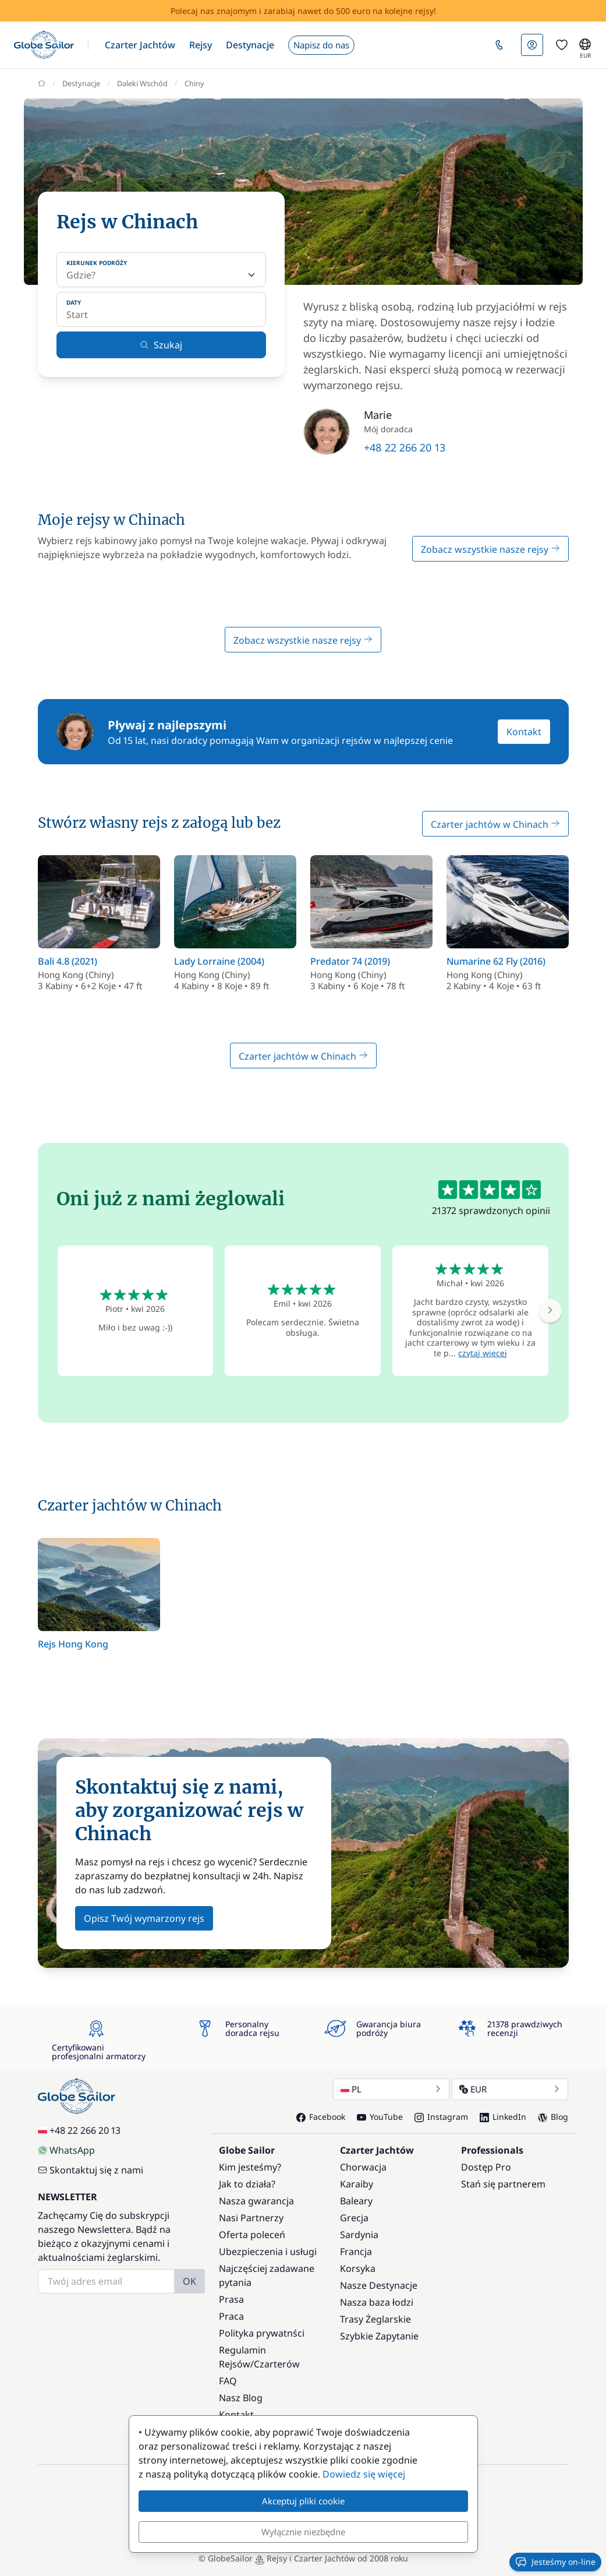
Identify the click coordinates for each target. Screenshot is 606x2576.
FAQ (228, 2380)
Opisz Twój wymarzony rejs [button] (144, 1918)
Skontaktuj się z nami (90, 2170)
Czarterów (277, 2364)
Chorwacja (363, 2167)
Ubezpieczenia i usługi (268, 2251)
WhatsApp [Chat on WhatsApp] (66, 2150)
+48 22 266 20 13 (404, 447)
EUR (510, 2089)
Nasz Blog (241, 2397)
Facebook (320, 2116)
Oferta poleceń (252, 2234)
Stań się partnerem (503, 2184)
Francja (356, 2251)
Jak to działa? (247, 2184)
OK (189, 2281)
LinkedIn (503, 2116)
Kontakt (523, 731)
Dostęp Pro (486, 2167)
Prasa (231, 2299)
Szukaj (161, 344)
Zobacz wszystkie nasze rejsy (490, 549)
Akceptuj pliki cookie (303, 2501)
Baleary (356, 2200)
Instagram (441, 2116)
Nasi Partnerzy (251, 2217)
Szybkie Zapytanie (379, 2336)
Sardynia (359, 2234)
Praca (231, 2316)
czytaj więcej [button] (482, 1352)
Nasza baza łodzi (376, 2302)
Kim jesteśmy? (250, 2167)
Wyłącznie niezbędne (303, 2532)
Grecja (354, 2217)
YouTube (380, 2116)
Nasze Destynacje (378, 2285)
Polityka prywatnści (261, 2333)
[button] (140, 45)
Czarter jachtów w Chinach (495, 824)
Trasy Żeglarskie (375, 2319)
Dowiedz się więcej (364, 2474)
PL (391, 2089)
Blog (553, 2116)
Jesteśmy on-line (555, 2562)
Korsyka (357, 2268)
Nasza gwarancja (256, 2200)
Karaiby (356, 2184)
